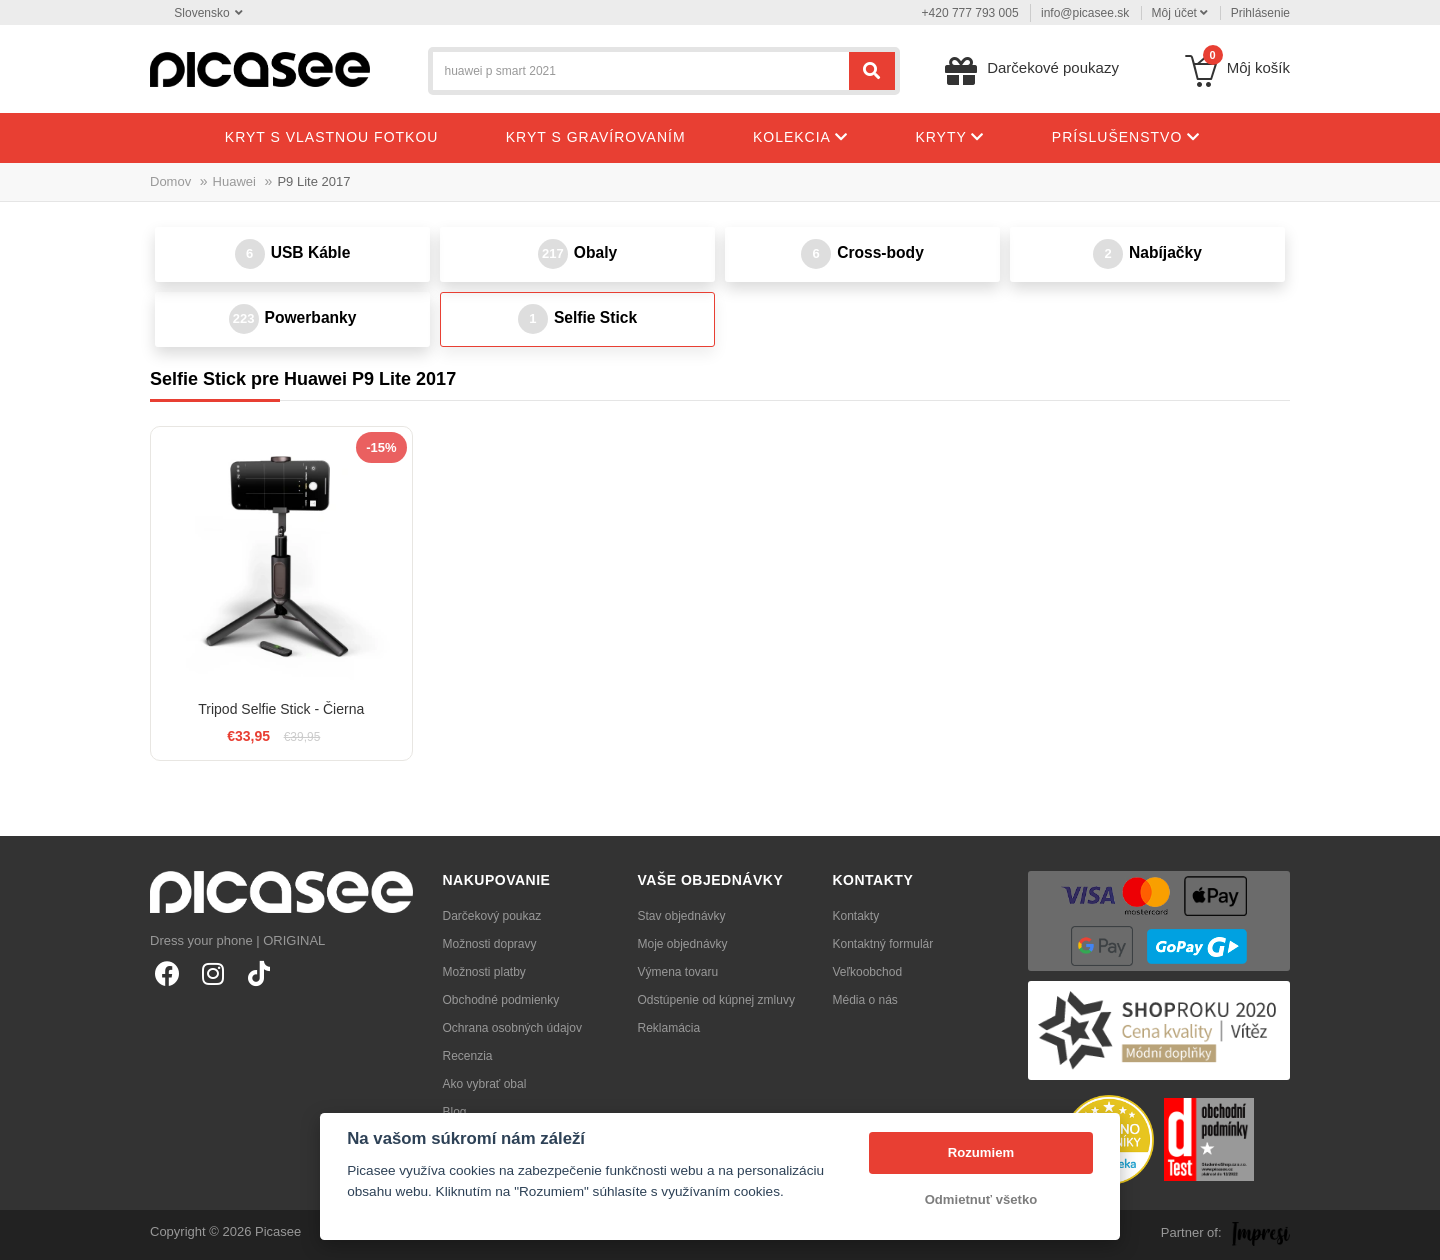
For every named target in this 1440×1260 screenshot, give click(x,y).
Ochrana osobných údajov (512, 1028)
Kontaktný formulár (883, 944)
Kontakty (856, 916)
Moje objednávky (683, 944)
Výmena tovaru (678, 972)
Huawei (234, 181)
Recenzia (468, 1056)
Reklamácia (669, 1028)
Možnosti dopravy (490, 944)
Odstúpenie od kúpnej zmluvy (716, 1000)
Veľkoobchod (868, 972)
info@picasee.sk (1085, 13)
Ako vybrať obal (485, 1084)
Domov (170, 181)
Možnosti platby (484, 972)
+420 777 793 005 (970, 13)
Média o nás (865, 1000)
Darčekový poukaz (492, 916)
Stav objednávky (682, 916)
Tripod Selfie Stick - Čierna (281, 709)
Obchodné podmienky (501, 1000)
